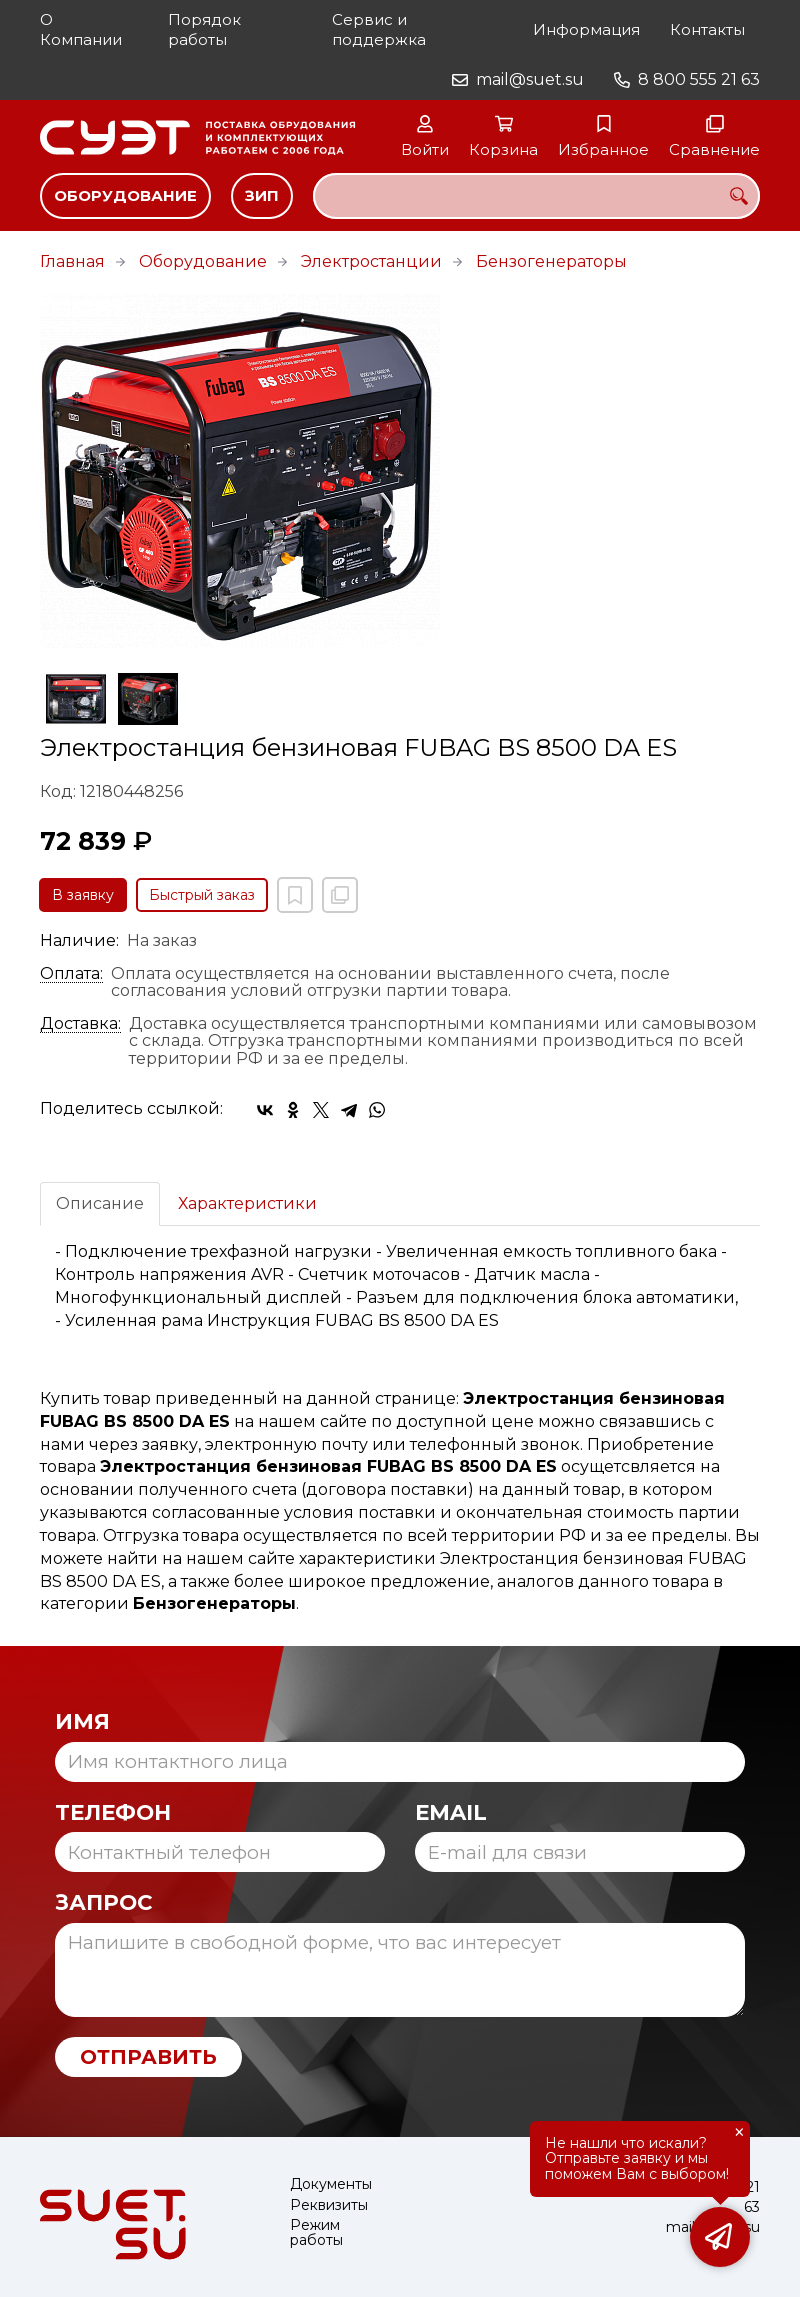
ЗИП (262, 195)
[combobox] (536, 196)
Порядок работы (204, 29)
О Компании (81, 29)
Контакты (707, 29)
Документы (331, 2184)
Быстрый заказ (202, 895)
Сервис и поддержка (379, 29)
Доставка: (80, 1024)
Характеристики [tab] (247, 1203)
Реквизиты (329, 2205)
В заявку (83, 895)
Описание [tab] (100, 1203)
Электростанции (371, 261)
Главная (72, 261)
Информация (586, 29)
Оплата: (71, 974)
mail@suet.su (530, 79)
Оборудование (125, 195)
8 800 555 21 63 (699, 79)
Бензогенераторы (551, 261)
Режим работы (316, 2233)
